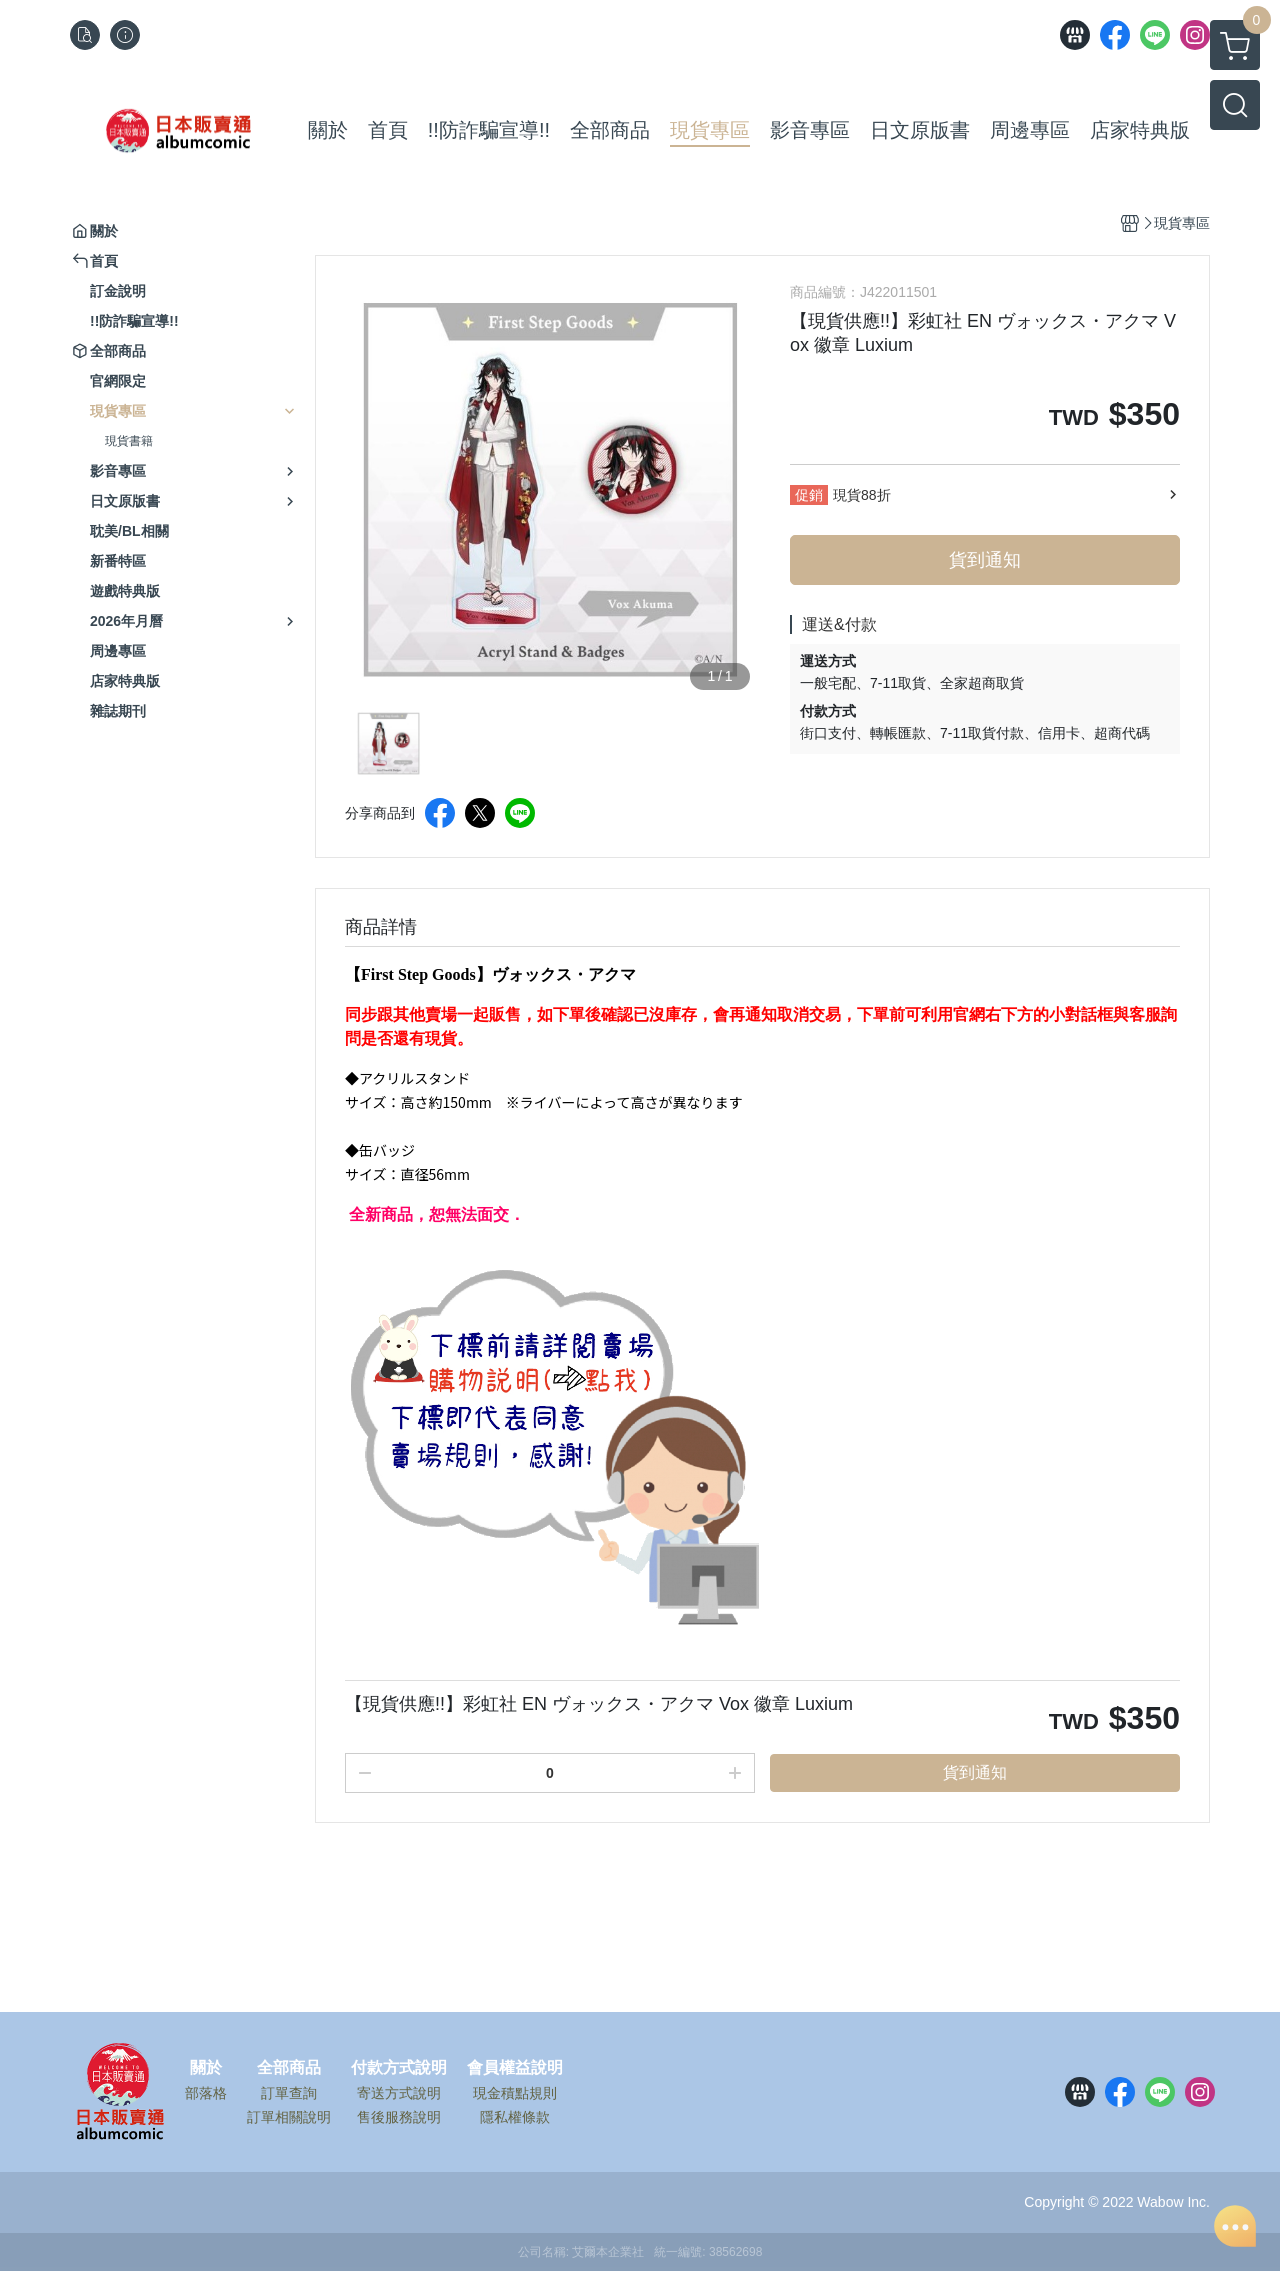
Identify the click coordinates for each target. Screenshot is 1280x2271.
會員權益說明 (515, 2068)
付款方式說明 (399, 2068)
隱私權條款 (515, 2117)
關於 (206, 2068)
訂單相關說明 (289, 2117)
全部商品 (289, 2068)
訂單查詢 (289, 2093)
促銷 (809, 495)
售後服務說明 (399, 2117)
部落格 (206, 2093)
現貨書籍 (129, 441)
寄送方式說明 (399, 2093)
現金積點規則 (515, 2093)
